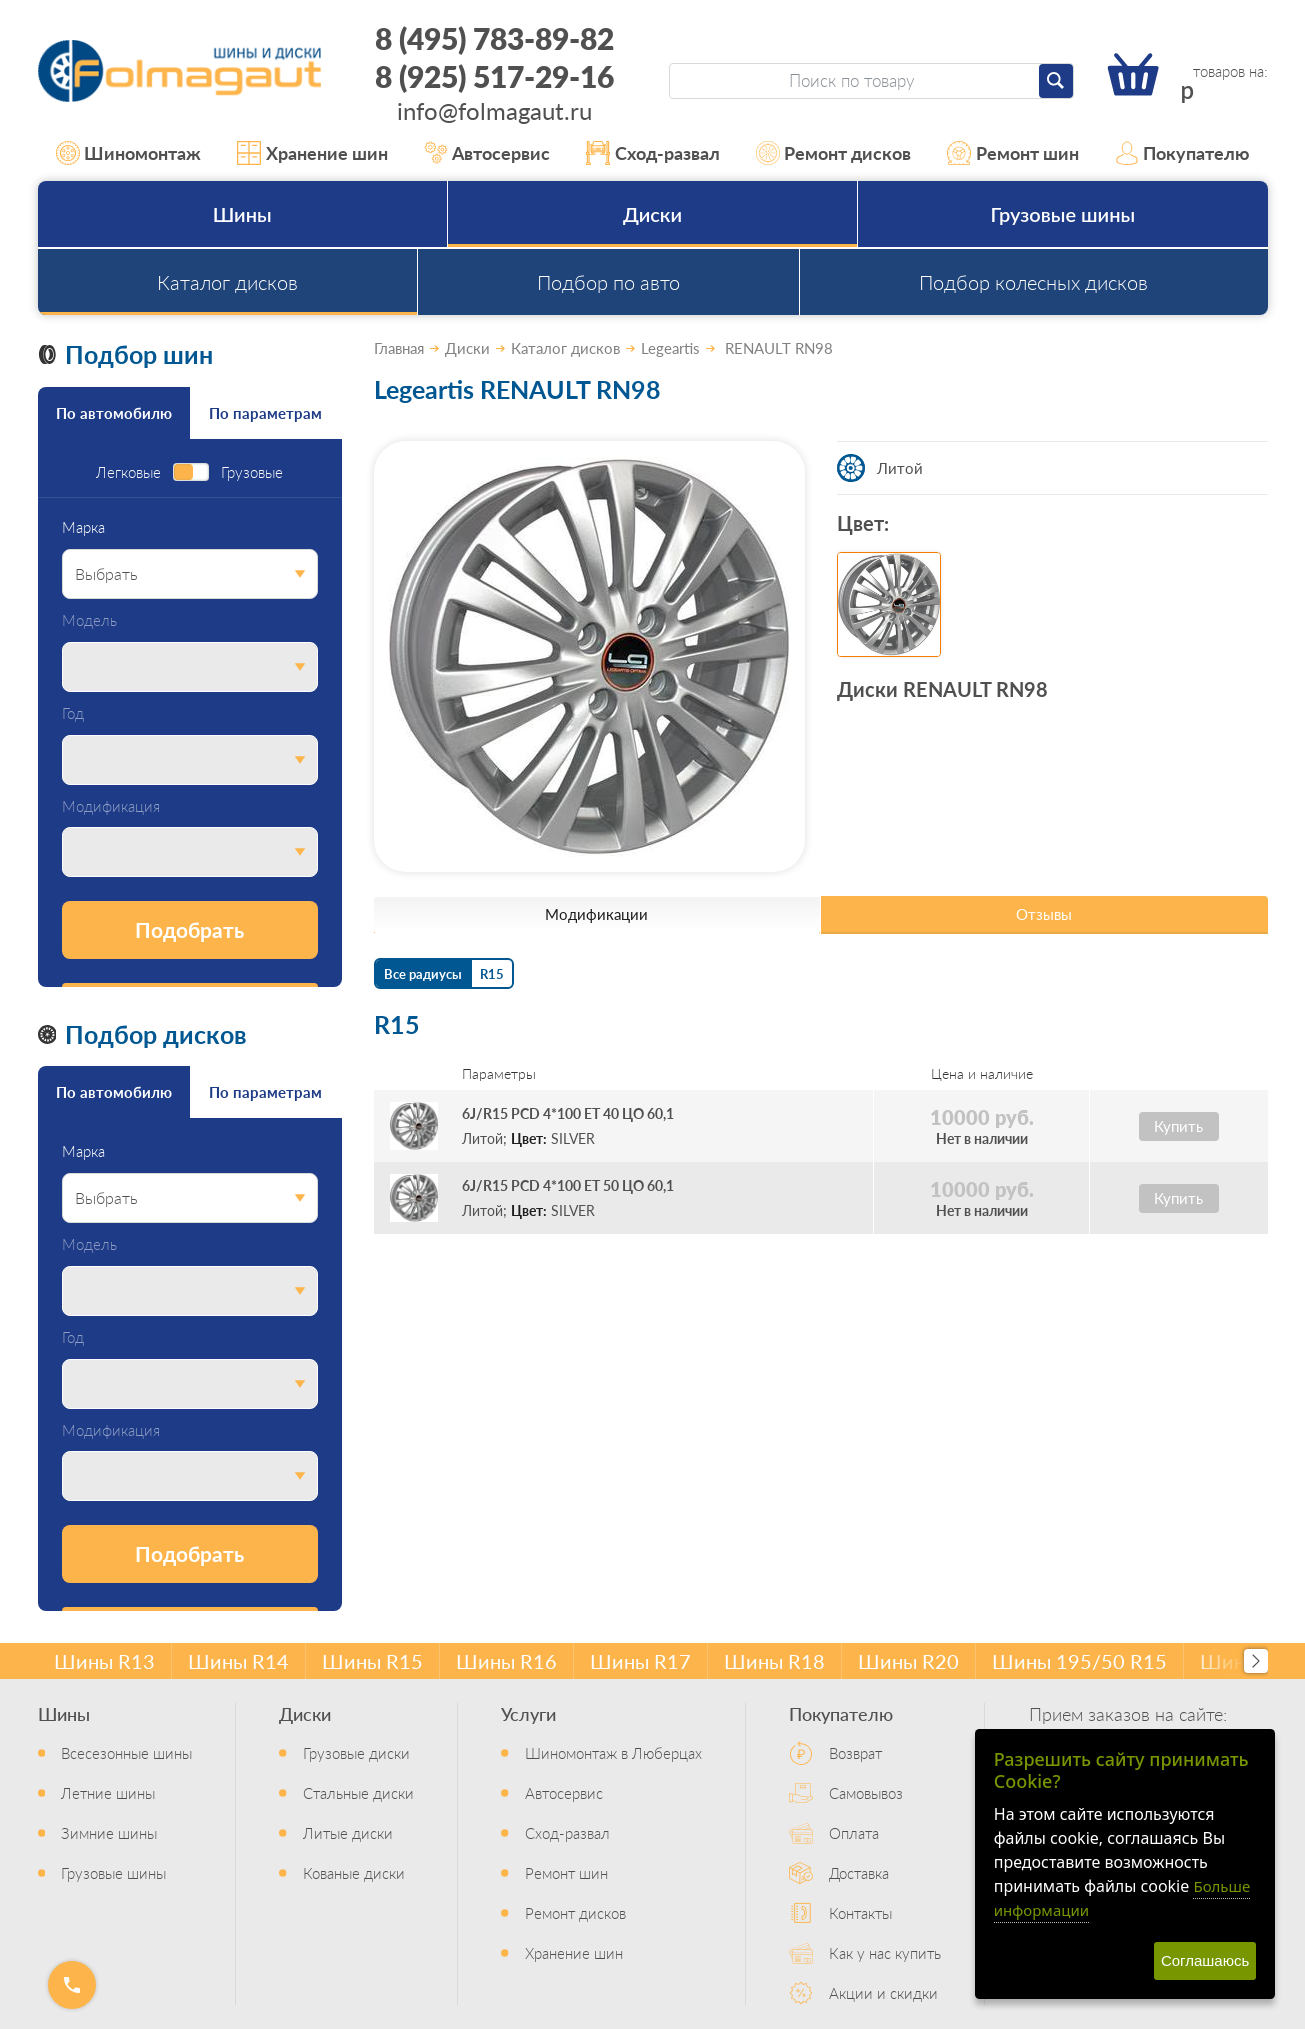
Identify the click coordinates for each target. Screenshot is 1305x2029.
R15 (492, 973)
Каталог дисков (227, 282)
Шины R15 (372, 1661)
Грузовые (252, 472)
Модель (89, 620)
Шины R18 (774, 1661)
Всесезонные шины (126, 1752)
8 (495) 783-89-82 (494, 38)
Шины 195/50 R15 (1079, 1661)
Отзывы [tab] (1044, 913)
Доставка (859, 1872)
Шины (242, 214)
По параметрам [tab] (265, 412)
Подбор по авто (608, 282)
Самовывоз (866, 1792)
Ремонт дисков (834, 153)
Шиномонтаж (129, 153)
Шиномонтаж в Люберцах (613, 1752)
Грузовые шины (1063, 214)
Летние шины (108, 1792)
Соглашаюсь (1205, 1960)
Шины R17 (640, 1661)
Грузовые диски (356, 1752)
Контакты (860, 1912)
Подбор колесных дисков (1033, 282)
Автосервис (487, 153)
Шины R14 (238, 1661)
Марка (83, 527)
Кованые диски (354, 1872)
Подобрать (189, 929)
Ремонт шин (1013, 153)
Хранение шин (312, 153)
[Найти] (1056, 81)
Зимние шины (109, 1832)
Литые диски (348, 1832)
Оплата (854, 1832)
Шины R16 (506, 1661)
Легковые (128, 472)
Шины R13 (104, 1661)
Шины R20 (908, 1661)
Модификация (111, 806)
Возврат (855, 1752)
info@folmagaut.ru (494, 110)
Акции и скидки (883, 1992)
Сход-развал (653, 153)
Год (73, 713)
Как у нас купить (885, 1952)
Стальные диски (358, 1792)
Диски (652, 214)
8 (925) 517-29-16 (494, 76)
